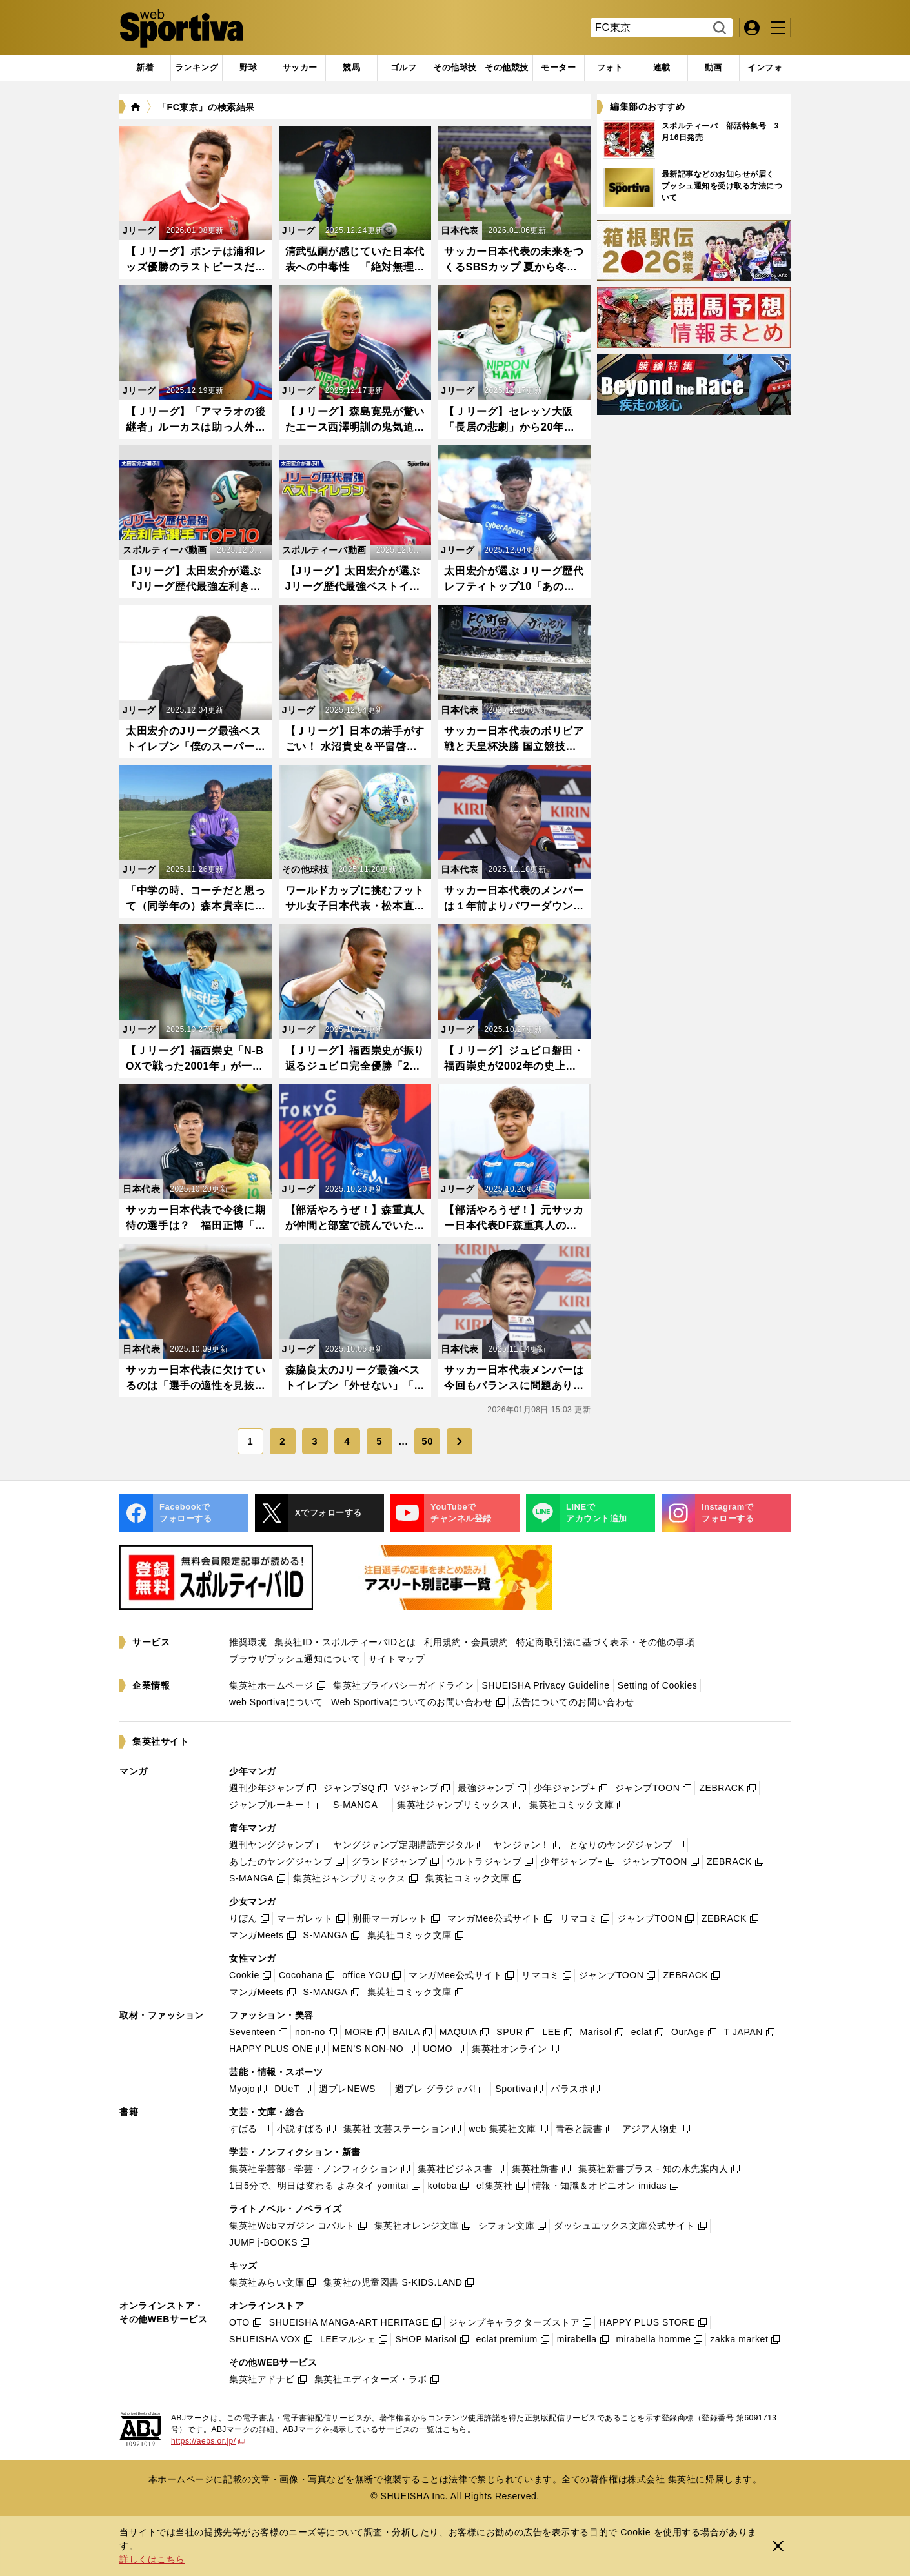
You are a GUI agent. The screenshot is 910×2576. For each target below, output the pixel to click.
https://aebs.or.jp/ (208, 2441)
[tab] (248, 68)
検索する (718, 28)
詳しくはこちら (152, 2559)
